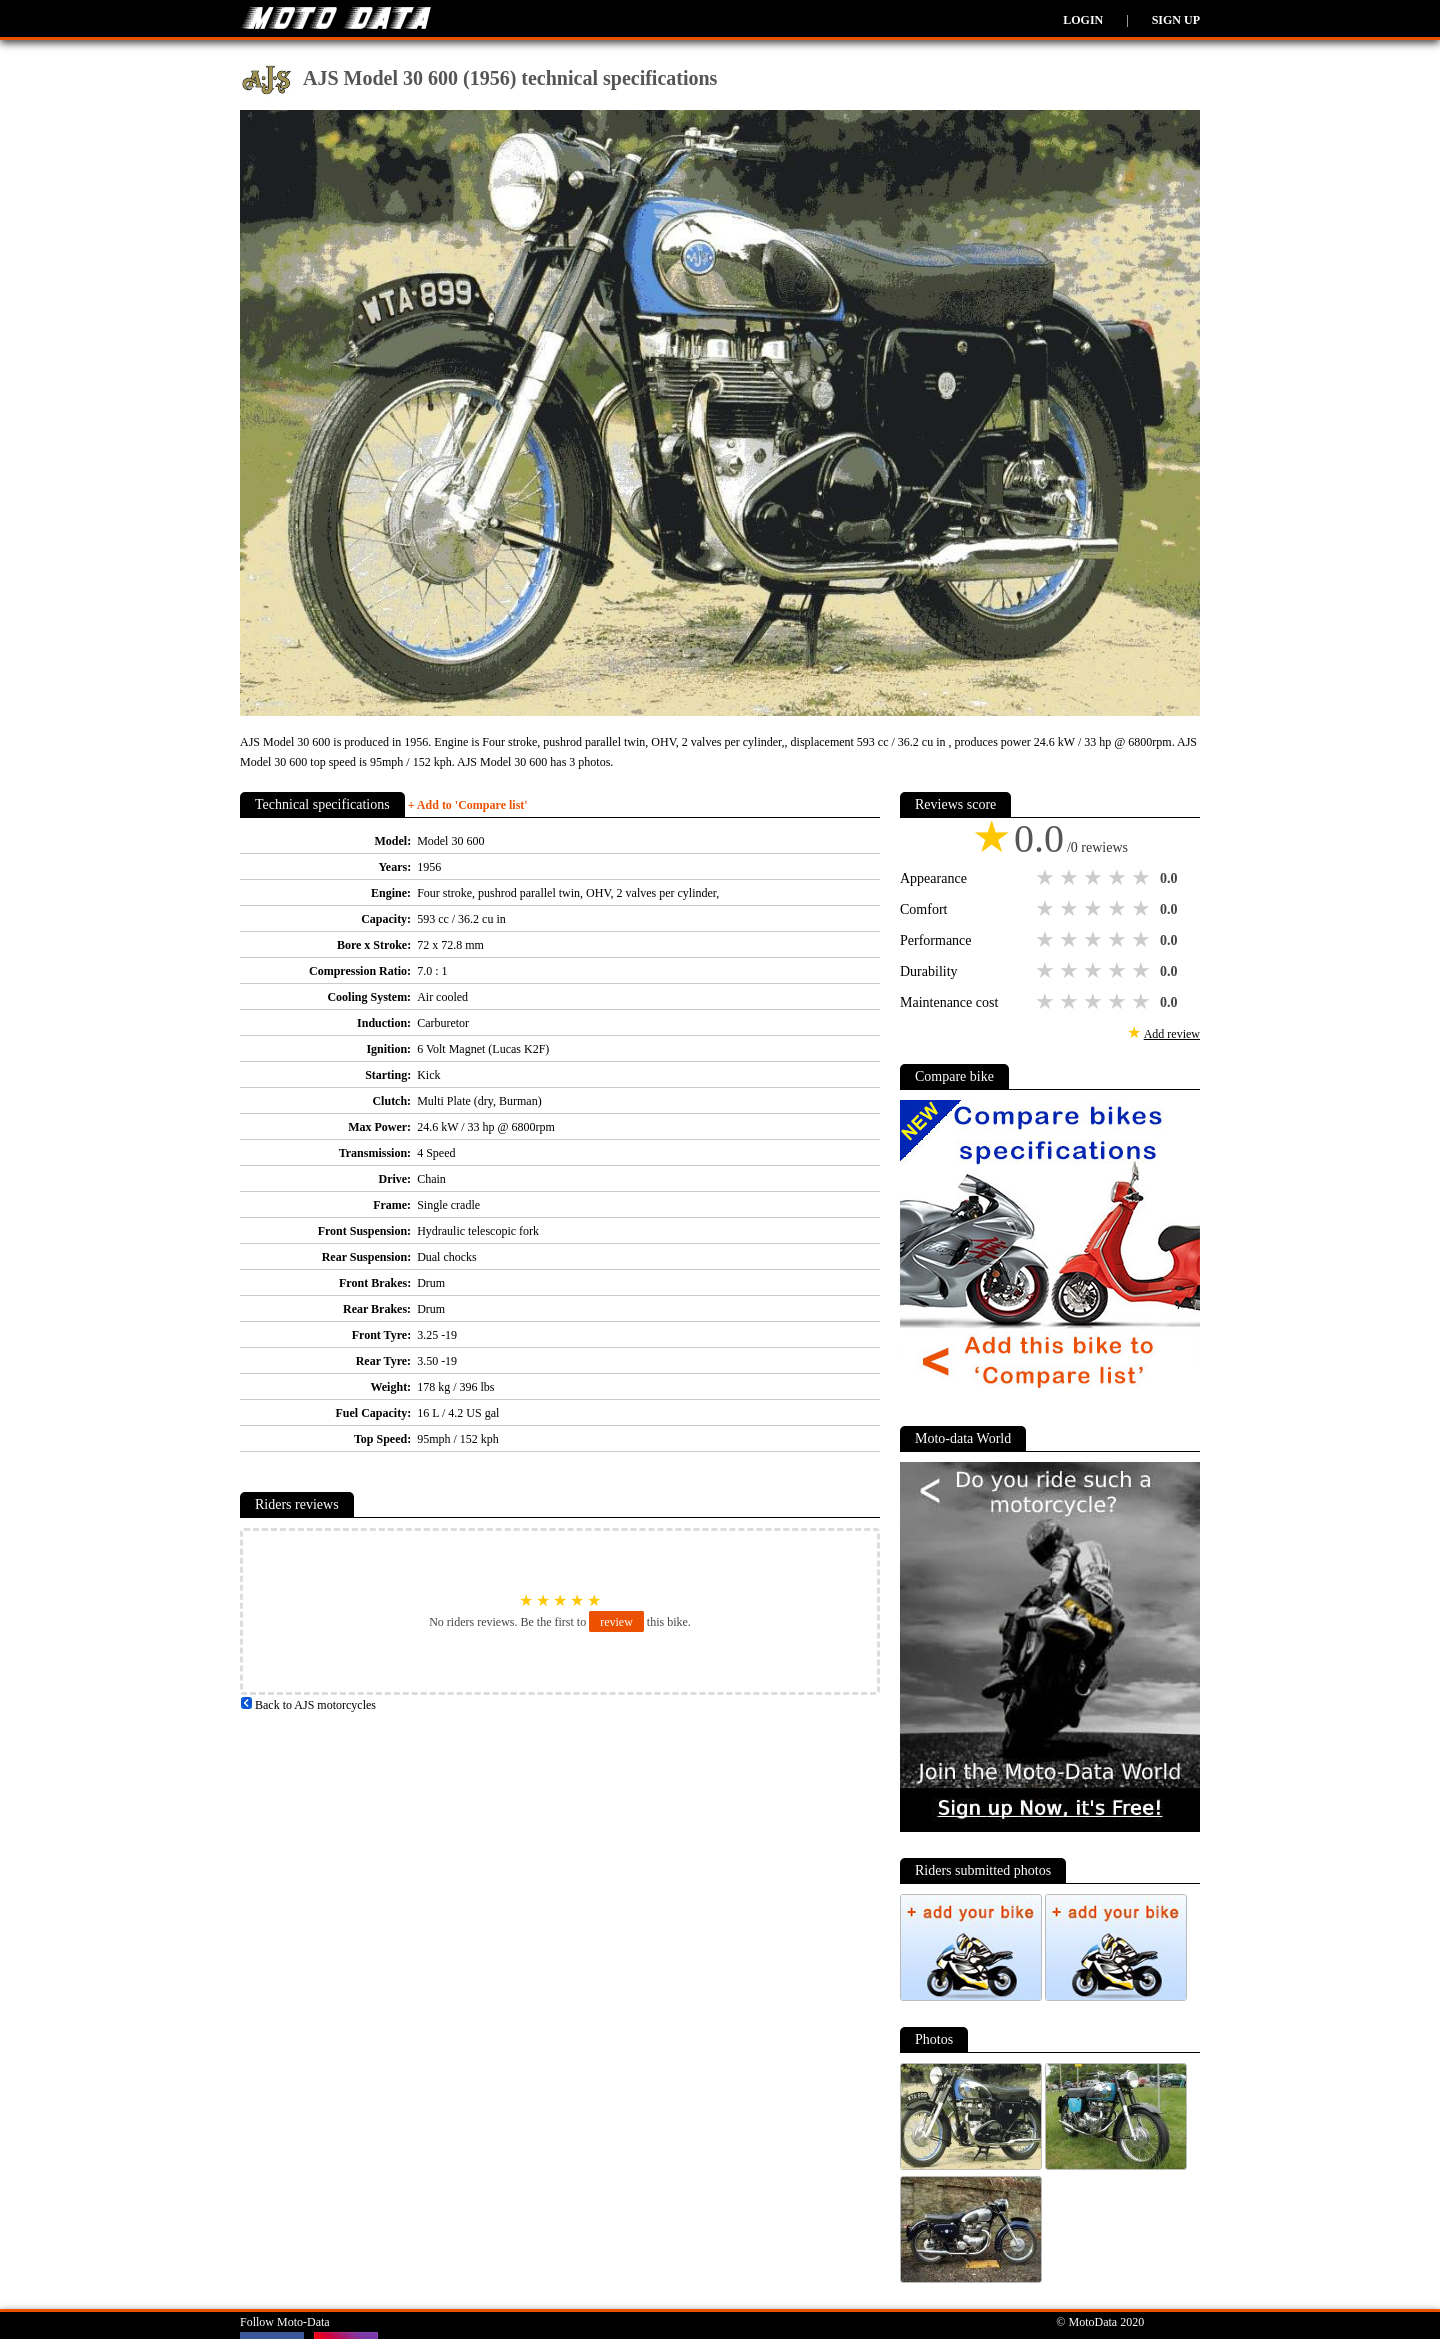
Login (1083, 20)
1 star (1047, 878)
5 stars (1143, 878)
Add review (1172, 1034)
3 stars (1095, 878)
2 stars (1071, 878)
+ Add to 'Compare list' (468, 805)
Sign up (1176, 20)
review (616, 1622)
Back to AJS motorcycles (308, 1705)
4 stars (1119, 878)
